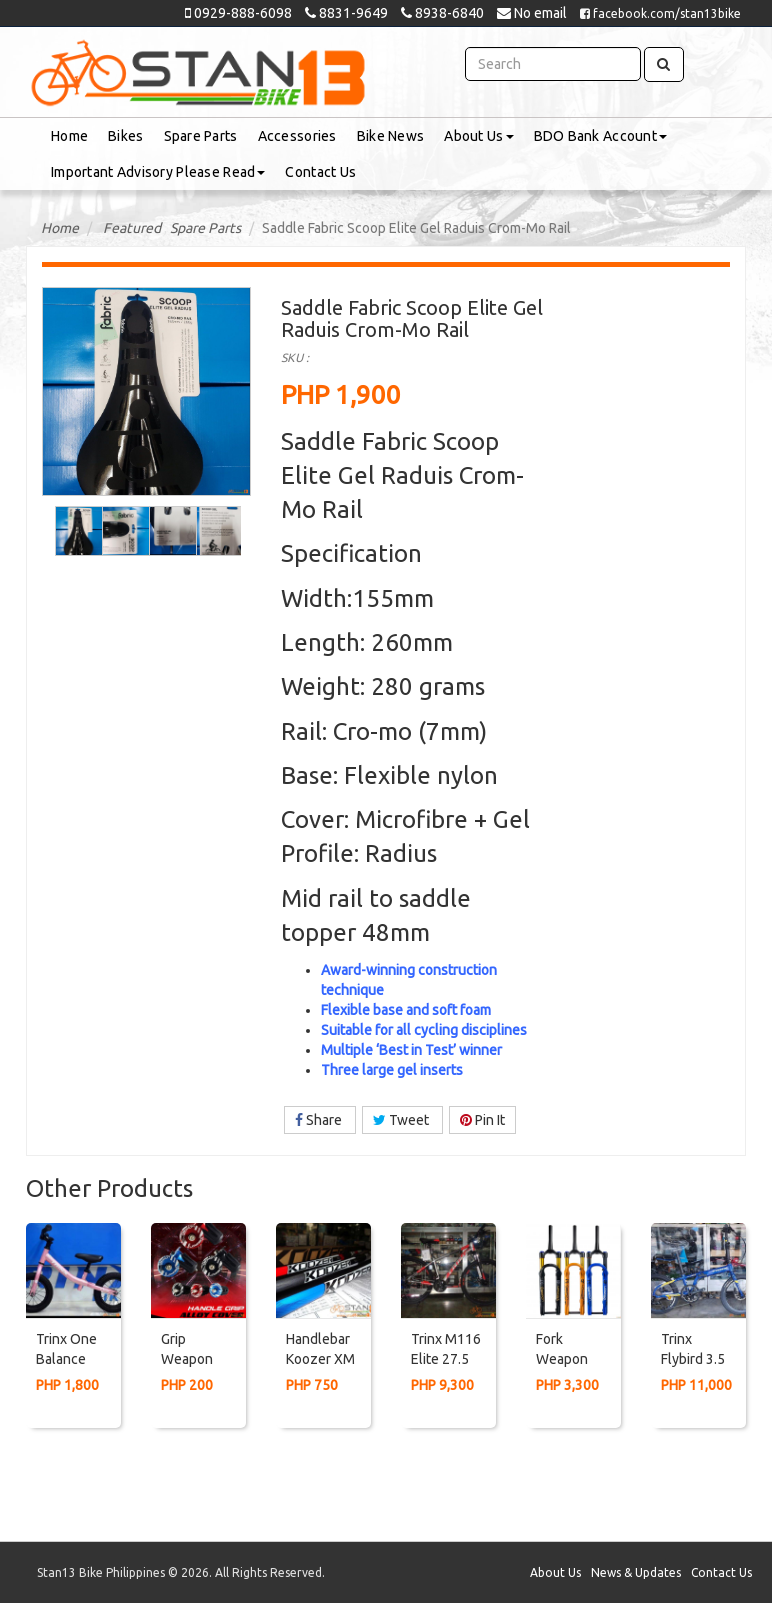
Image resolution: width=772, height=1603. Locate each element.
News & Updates (636, 1572)
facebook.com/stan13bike (660, 13)
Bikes (125, 136)
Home (69, 136)
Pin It (482, 1120)
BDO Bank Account (600, 136)
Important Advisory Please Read (158, 172)
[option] (76, 531)
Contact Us (320, 172)
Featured (132, 228)
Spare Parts (201, 136)
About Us (478, 136)
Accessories (297, 136)
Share (320, 1120)
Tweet (402, 1120)
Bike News (391, 136)
